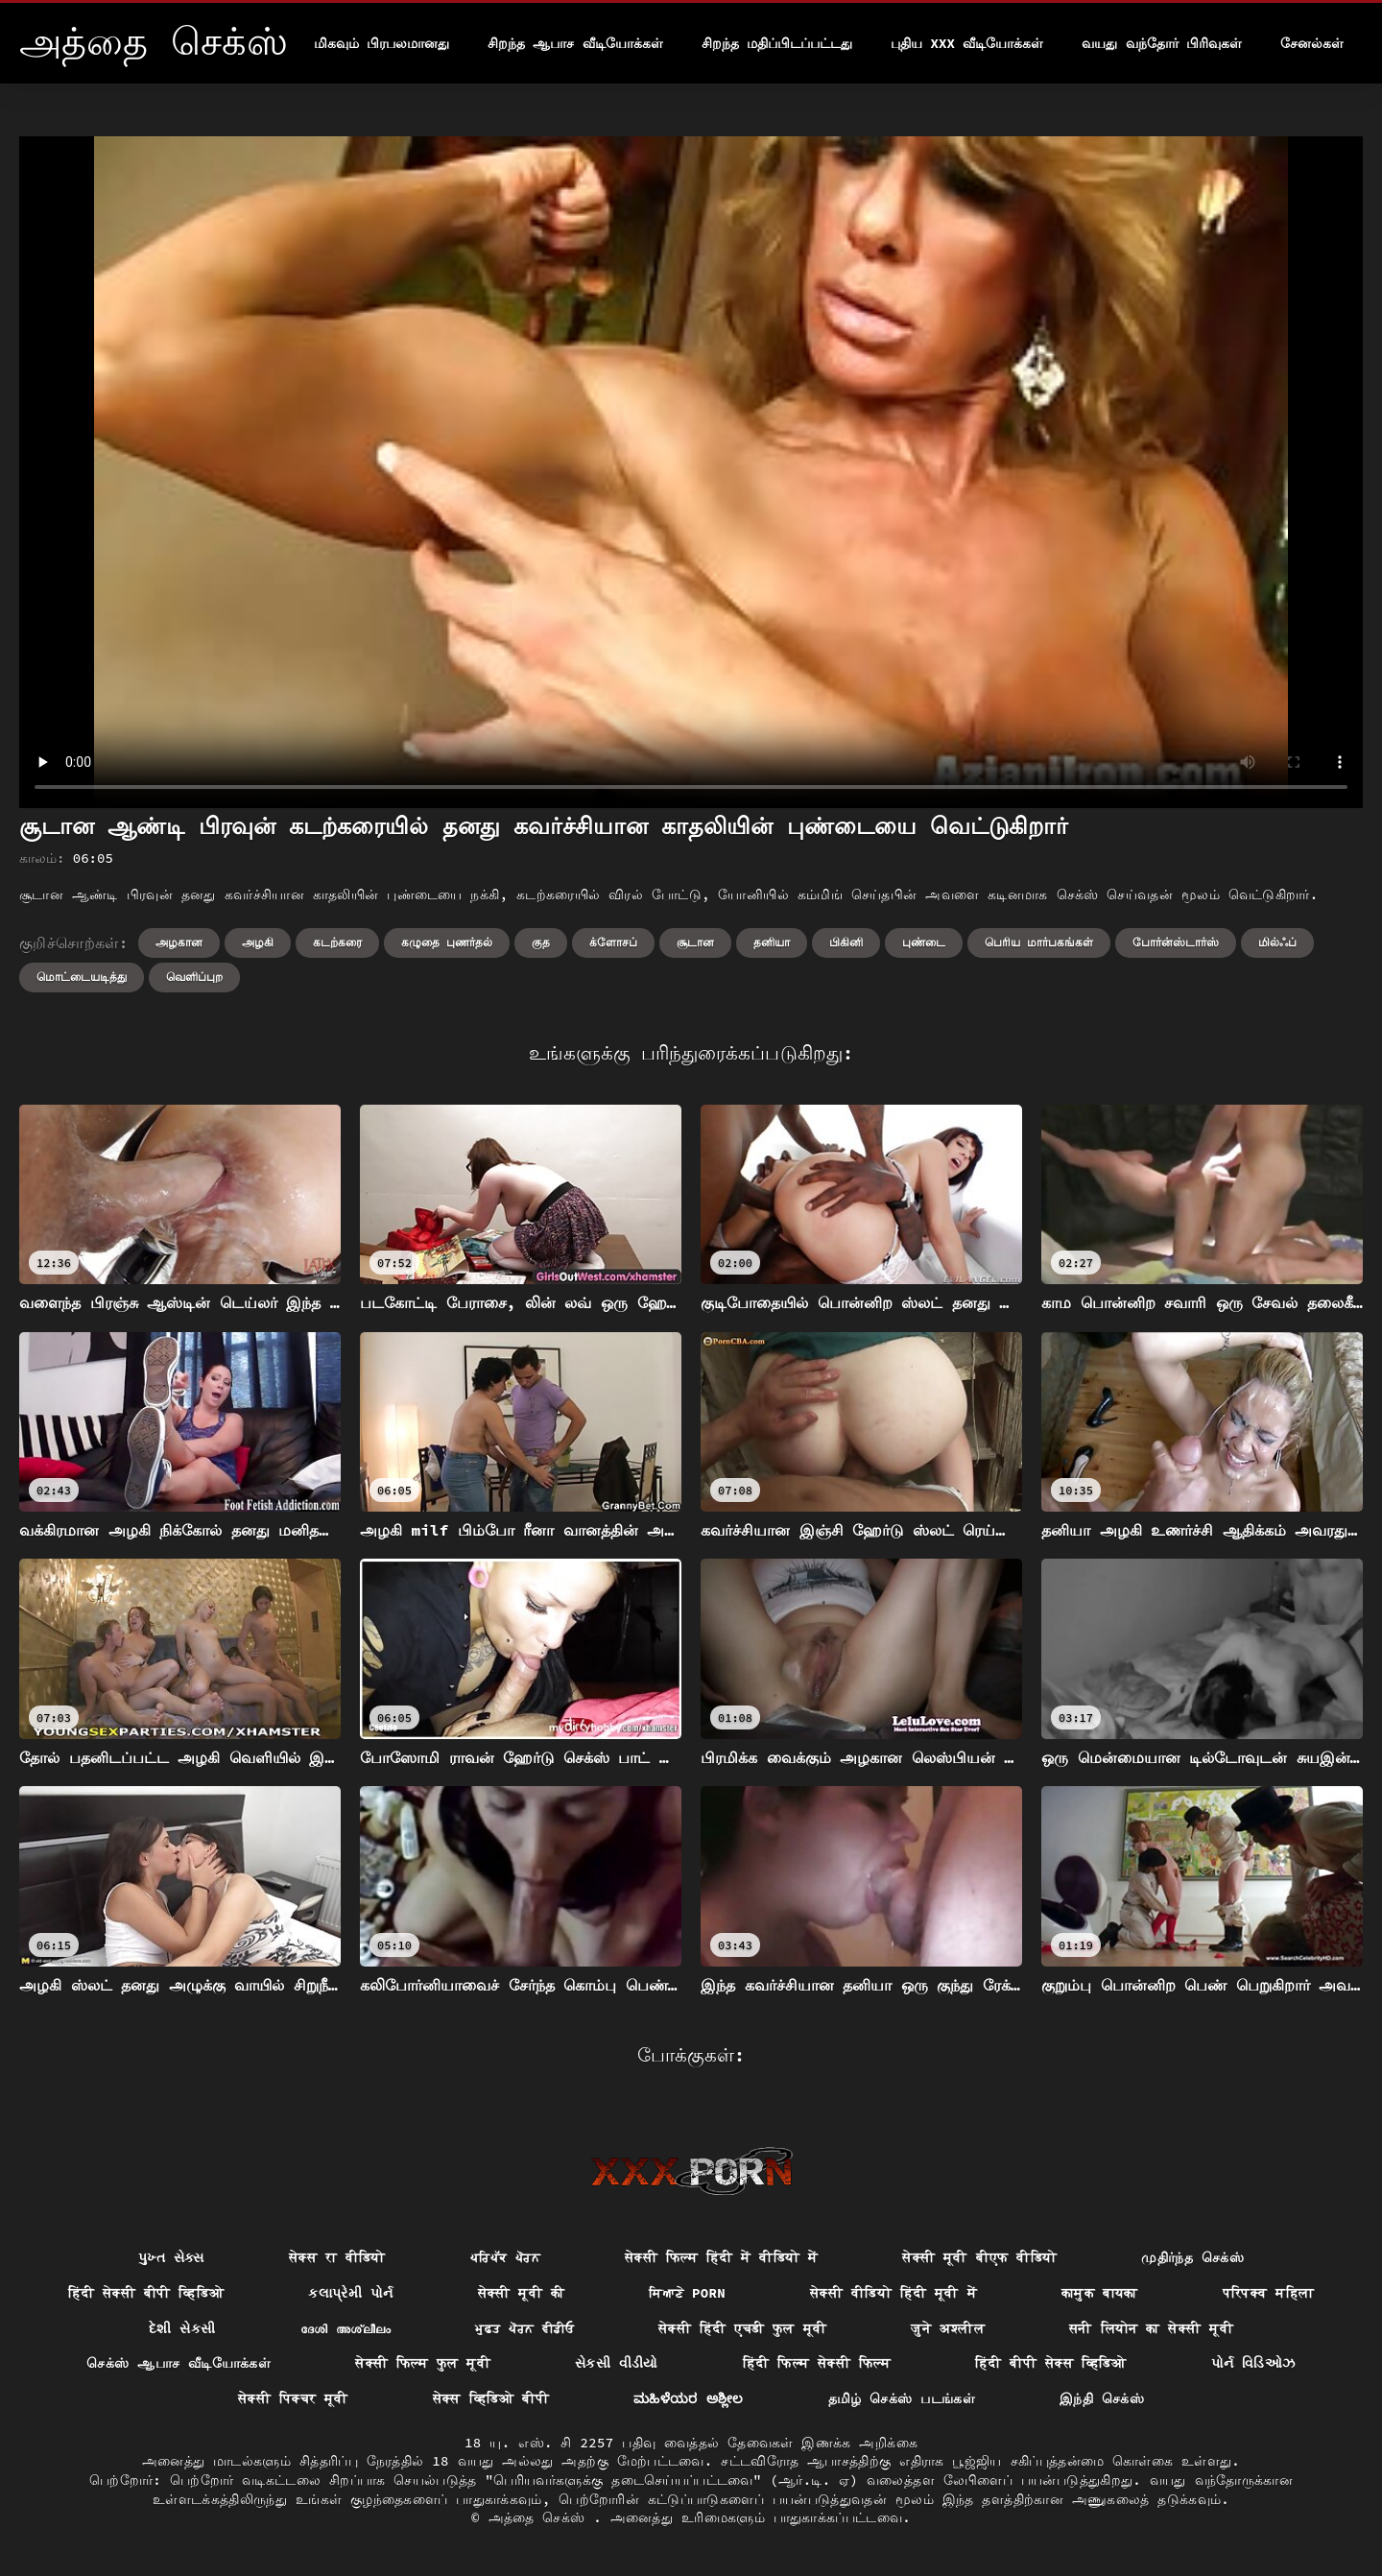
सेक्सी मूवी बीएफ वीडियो (979, 2257)
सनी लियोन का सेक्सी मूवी (1151, 2328)
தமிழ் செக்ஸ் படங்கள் (901, 2398)
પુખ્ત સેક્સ (171, 2257)
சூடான (695, 942)
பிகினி (846, 942)
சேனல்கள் (1312, 43)
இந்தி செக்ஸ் (1102, 2398)
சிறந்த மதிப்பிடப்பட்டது (777, 43)
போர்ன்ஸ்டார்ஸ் (1175, 942)
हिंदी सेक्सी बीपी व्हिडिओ (146, 2293)
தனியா (771, 942)
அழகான (179, 942)
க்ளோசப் (613, 942)
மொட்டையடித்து (81, 976)
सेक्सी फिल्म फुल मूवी (422, 2363)
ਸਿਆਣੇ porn (687, 2293)
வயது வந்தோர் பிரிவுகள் (1162, 43)
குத (541, 942)
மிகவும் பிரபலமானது (381, 43)
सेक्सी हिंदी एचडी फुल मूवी (742, 2328)
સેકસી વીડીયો (616, 2363)
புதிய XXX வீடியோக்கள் (967, 43)
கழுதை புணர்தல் (446, 942)
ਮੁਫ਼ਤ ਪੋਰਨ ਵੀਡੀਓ (524, 2328)
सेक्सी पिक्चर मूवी (293, 2398)
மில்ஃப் (1277, 942)
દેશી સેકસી (182, 2328)
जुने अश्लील (948, 2328)
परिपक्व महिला (1269, 2293)
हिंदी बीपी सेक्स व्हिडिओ (1051, 2363)
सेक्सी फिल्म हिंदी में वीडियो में (721, 2257)
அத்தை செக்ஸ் (541, 2517)
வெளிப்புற (194, 976)
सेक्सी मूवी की (521, 2293)
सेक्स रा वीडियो (337, 2257)
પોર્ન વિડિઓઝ (1253, 2363)
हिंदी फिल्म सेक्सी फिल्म (817, 2363)
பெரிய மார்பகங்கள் (1039, 942)
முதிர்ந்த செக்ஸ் (1192, 2257)
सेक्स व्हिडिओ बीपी (491, 2398)
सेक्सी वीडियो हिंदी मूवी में (893, 2293)
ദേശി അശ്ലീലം (346, 2328)
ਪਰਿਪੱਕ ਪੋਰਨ (505, 2257)
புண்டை (923, 942)
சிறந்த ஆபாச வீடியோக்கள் (575, 43)
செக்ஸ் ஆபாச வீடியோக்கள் (178, 2363)
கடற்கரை (337, 942)
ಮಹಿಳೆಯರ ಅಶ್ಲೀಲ (688, 2398)
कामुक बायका (1099, 2293)
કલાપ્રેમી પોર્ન (350, 2293)
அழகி (258, 942)
